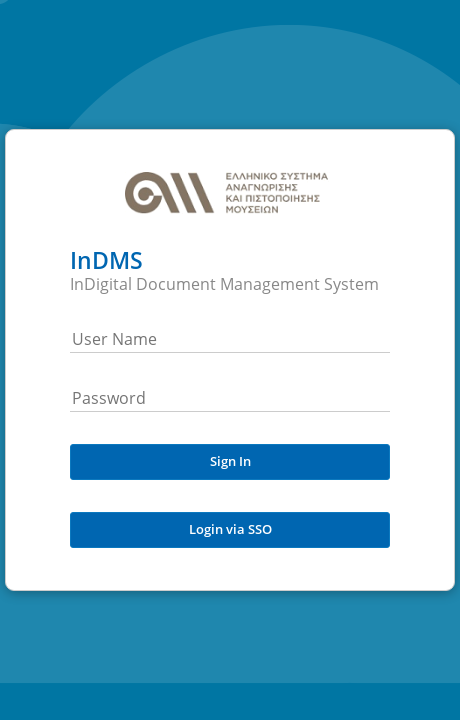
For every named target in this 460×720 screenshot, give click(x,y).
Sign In (230, 461)
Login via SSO (230, 529)
